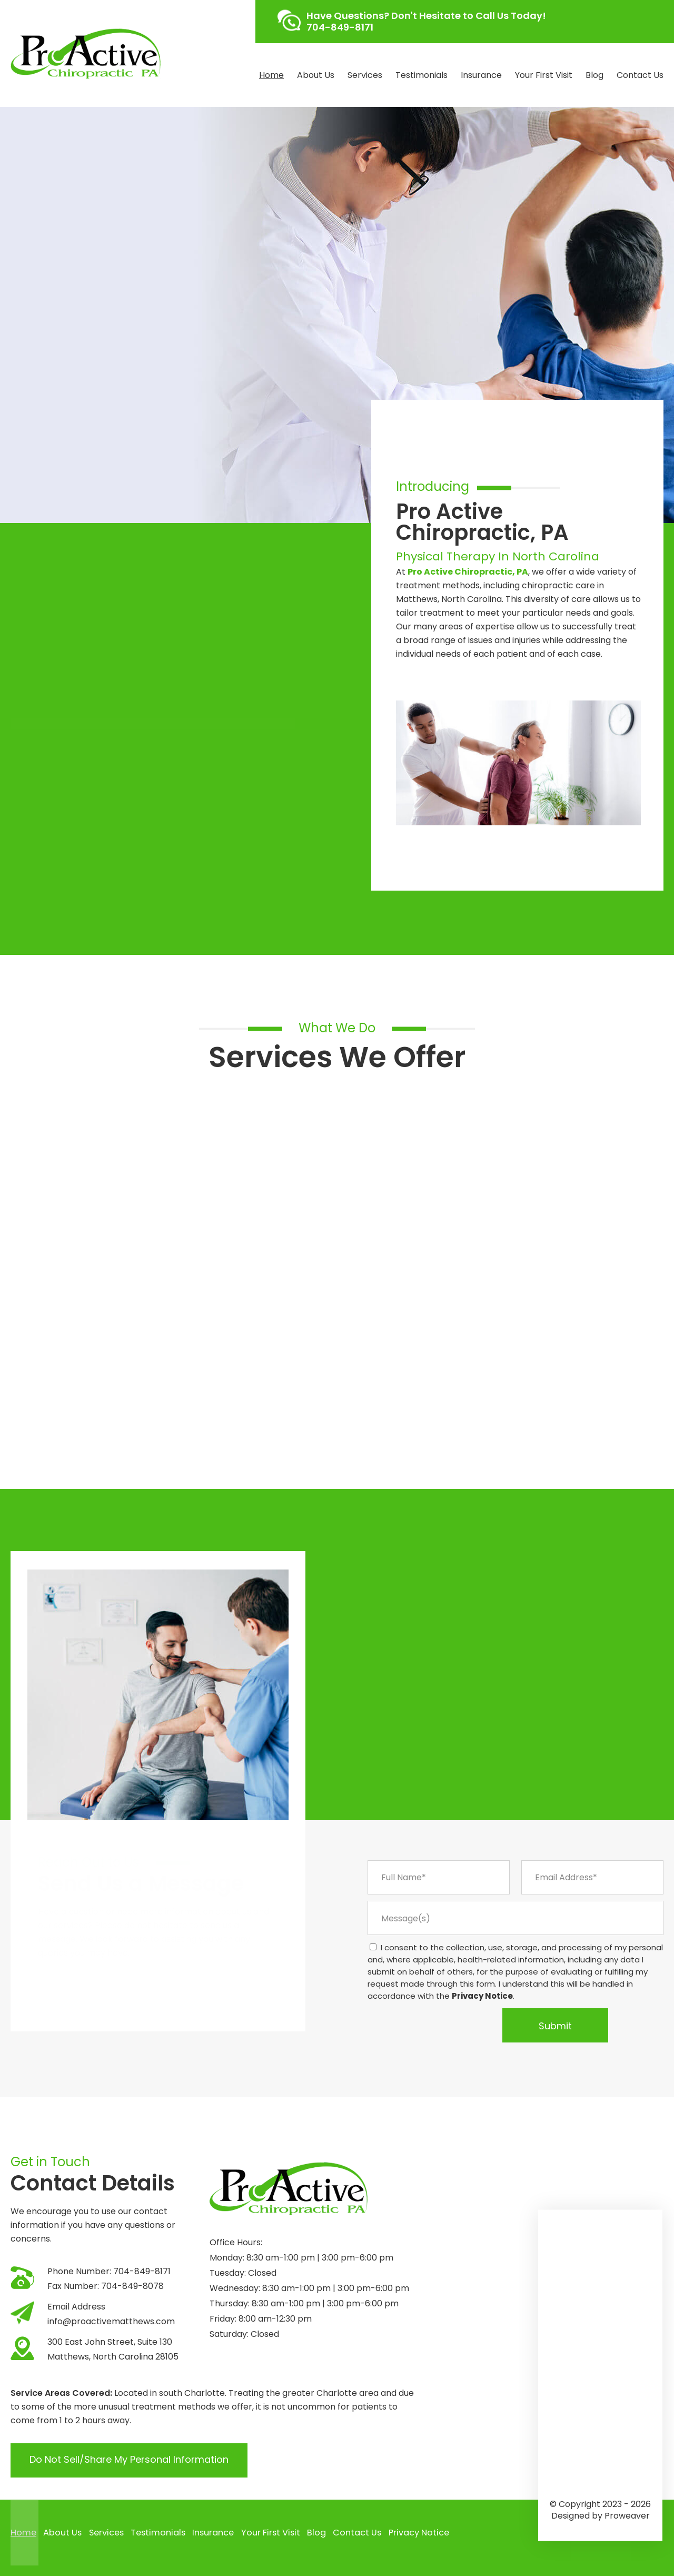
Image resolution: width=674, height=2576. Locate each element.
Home (271, 75)
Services (365, 75)
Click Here (79, 660)
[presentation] (431, 2025)
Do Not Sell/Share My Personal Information (129, 2460)
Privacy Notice (482, 1995)
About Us (315, 75)
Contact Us (640, 75)
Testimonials (421, 75)
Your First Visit (543, 75)
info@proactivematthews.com (111, 2321)
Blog (594, 75)
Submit (555, 2025)
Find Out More (64, 418)
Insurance (481, 75)
